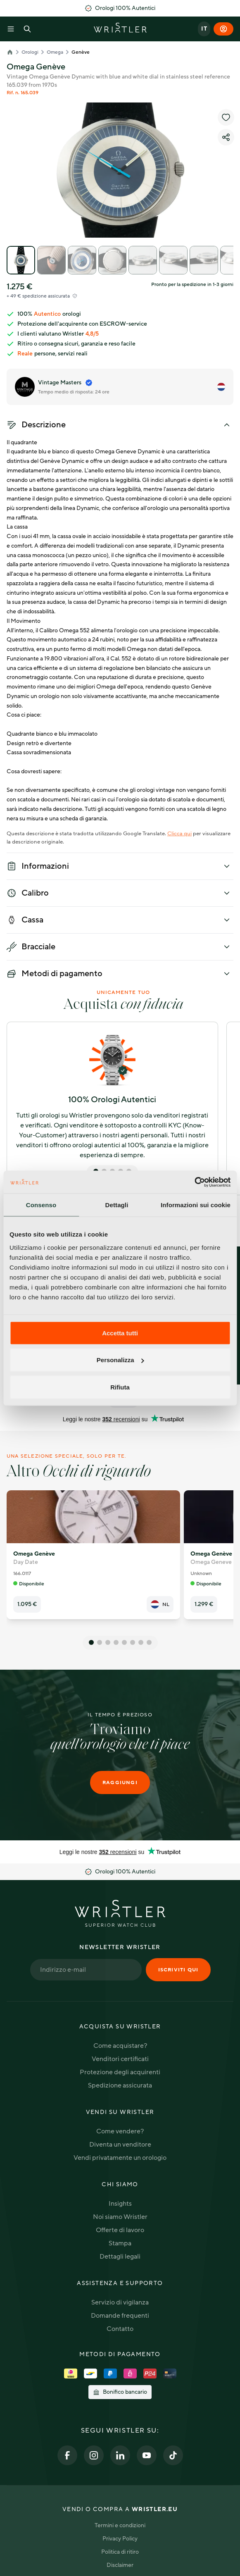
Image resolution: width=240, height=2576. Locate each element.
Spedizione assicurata (120, 2085)
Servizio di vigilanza (120, 2302)
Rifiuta (120, 1386)
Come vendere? (120, 2131)
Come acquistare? (120, 2045)
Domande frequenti (120, 2315)
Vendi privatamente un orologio (120, 2157)
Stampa (120, 2243)
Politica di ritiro (120, 2552)
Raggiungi (120, 1782)
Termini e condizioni (120, 2525)
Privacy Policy (120, 2539)
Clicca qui (179, 833)
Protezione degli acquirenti (120, 2072)
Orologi (29, 52)
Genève (80, 52)
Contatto (120, 2328)
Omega (55, 52)
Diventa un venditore (120, 2144)
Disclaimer (120, 2565)
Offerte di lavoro (120, 2230)
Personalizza (120, 1359)
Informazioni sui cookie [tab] (195, 1204)
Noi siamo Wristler (120, 2216)
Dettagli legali (120, 2256)
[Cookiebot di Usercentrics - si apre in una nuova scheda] (194, 1182)
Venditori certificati (120, 2059)
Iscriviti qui (178, 1969)
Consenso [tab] (41, 1204)
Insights (120, 2203)
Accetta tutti (120, 1332)
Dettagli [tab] (116, 1204)
